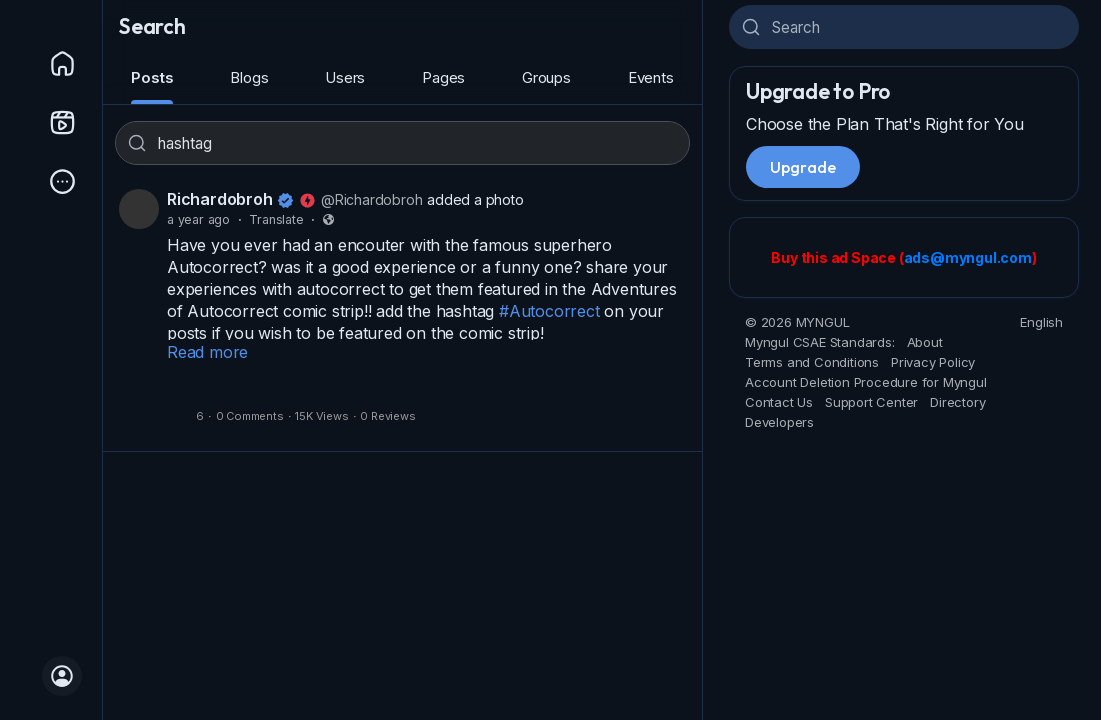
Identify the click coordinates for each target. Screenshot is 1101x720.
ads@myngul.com (968, 257)
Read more (207, 352)
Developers (779, 422)
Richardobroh (220, 199)
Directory (957, 402)
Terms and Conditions (812, 362)
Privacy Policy (933, 362)
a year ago (198, 219)
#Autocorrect (549, 311)
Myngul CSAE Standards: (820, 342)
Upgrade (803, 167)
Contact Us (779, 402)
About (925, 342)
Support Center (871, 402)
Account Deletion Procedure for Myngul (866, 382)
